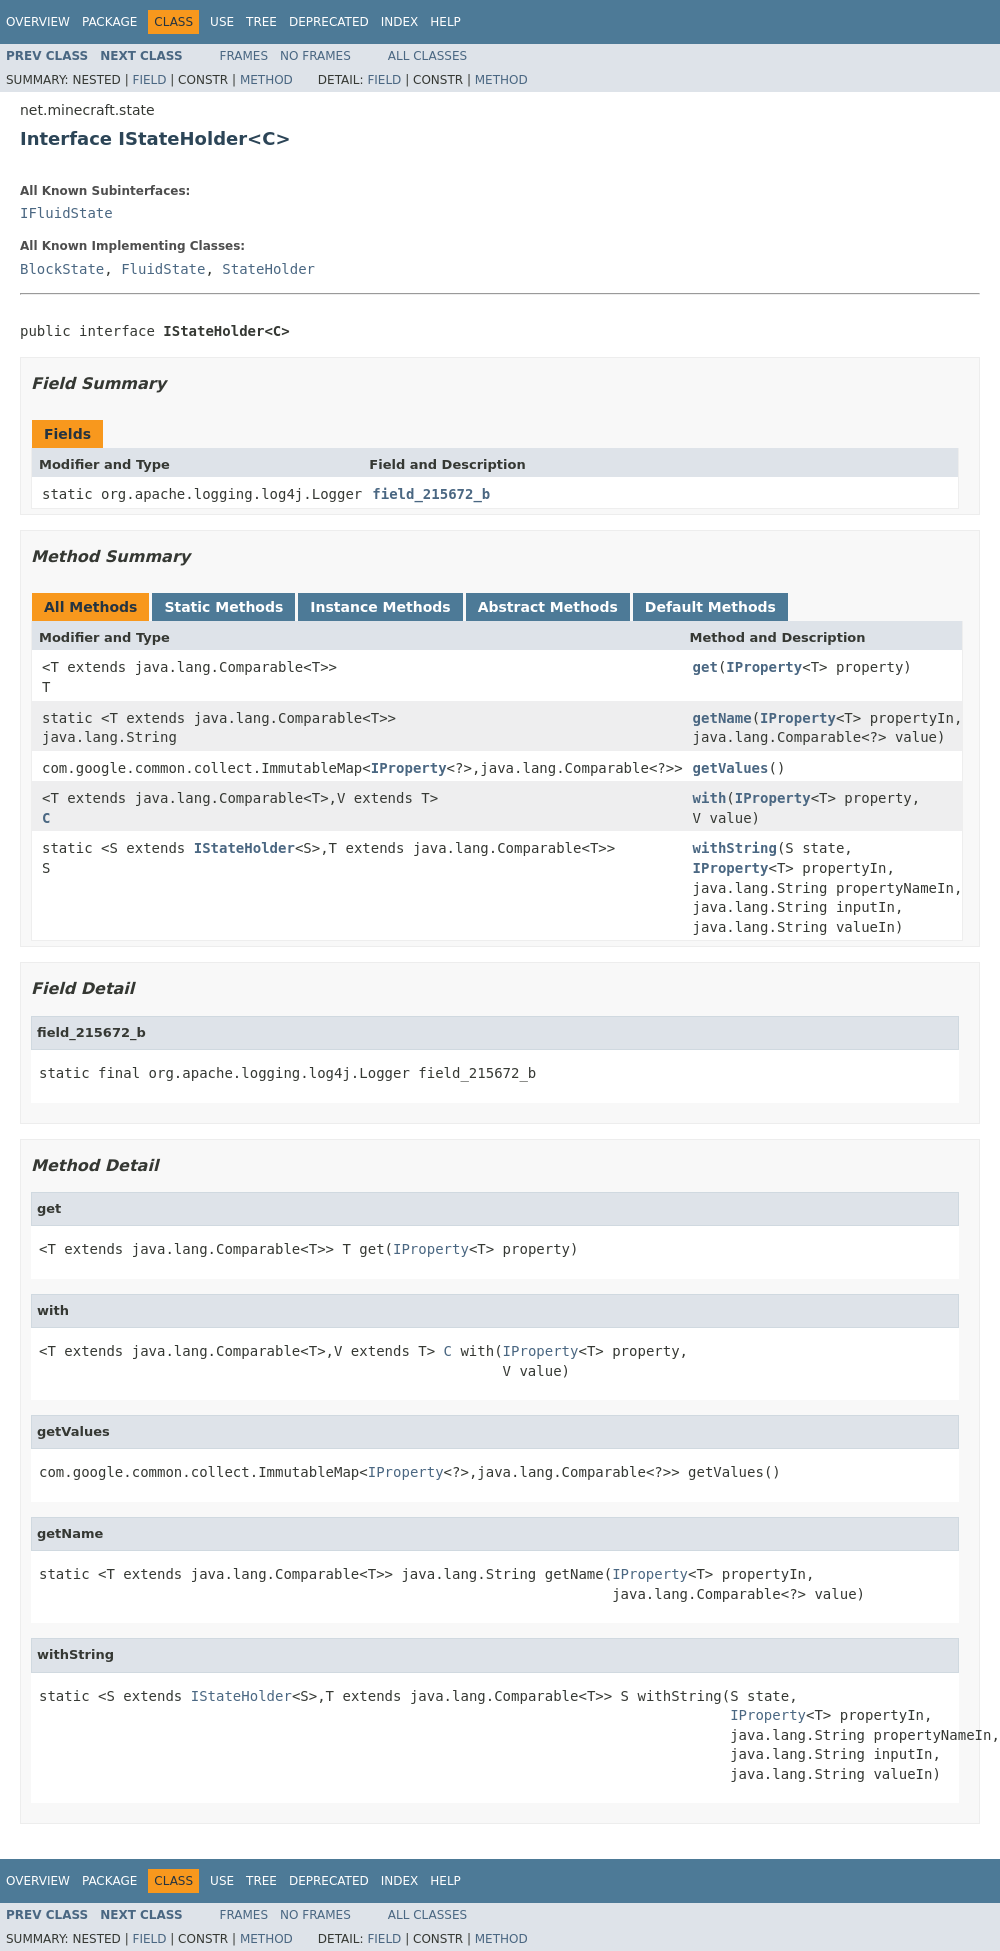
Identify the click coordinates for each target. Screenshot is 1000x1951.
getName (722, 718)
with (710, 798)
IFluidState (66, 213)
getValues (731, 768)
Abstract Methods (548, 607)
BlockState (62, 269)
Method (266, 80)
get (705, 667)
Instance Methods (380, 607)
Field (149, 80)
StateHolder (268, 269)
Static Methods (223, 607)
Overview (38, 22)
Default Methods (710, 607)
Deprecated (329, 22)
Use (222, 22)
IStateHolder (244, 848)
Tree (261, 22)
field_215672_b (431, 494)
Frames (244, 56)
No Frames (315, 56)
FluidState (163, 269)
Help (445, 22)
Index (400, 22)
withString (735, 848)
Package (109, 22)
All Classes (427, 56)
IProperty (764, 667)
